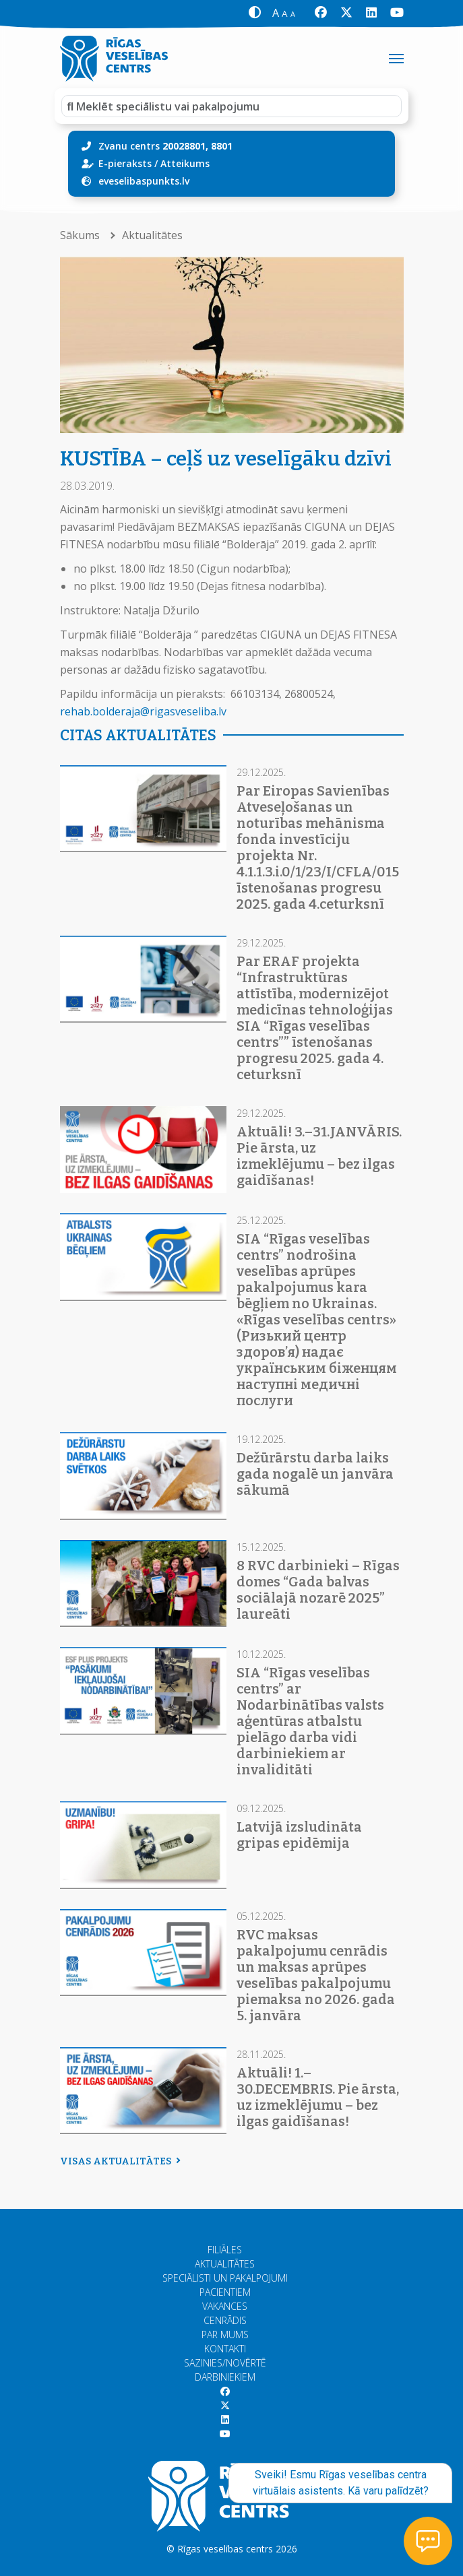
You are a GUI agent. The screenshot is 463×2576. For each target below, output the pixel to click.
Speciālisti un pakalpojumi (225, 2278)
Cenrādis (225, 2320)
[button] (255, 13)
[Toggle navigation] (396, 58)
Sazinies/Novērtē (225, 2362)
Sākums (81, 235)
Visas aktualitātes (118, 2161)
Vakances (224, 2306)
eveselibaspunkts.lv (143, 180)
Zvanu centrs (165, 145)
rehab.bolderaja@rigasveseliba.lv (143, 711)
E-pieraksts (125, 163)
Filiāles (225, 2249)
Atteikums (185, 163)
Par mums (225, 2334)
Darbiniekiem (225, 2377)
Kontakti (225, 2348)
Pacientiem (225, 2292)
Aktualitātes (152, 235)
